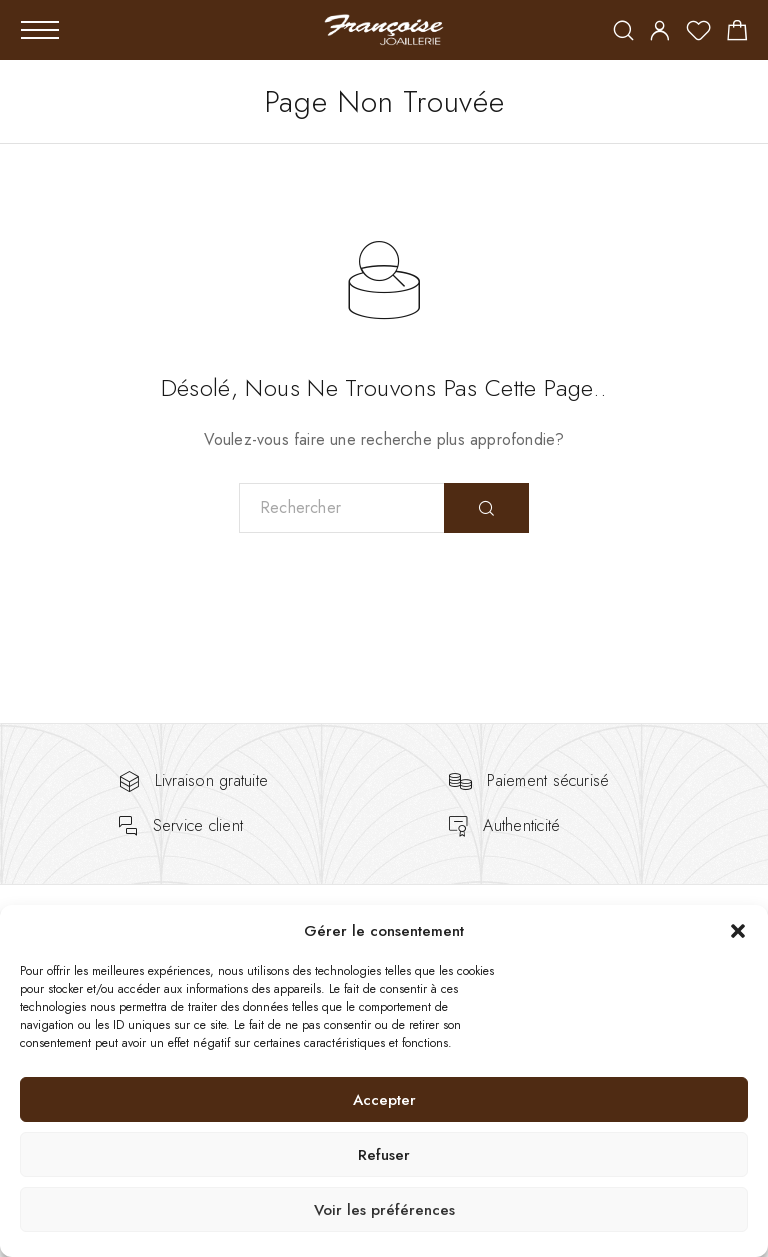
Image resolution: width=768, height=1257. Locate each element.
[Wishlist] (698, 34)
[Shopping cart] (737, 34)
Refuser (384, 1155)
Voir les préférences (384, 1210)
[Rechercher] (623, 32)
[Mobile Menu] (40, 30)
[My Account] (660, 32)
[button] (738, 931)
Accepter (384, 1100)
